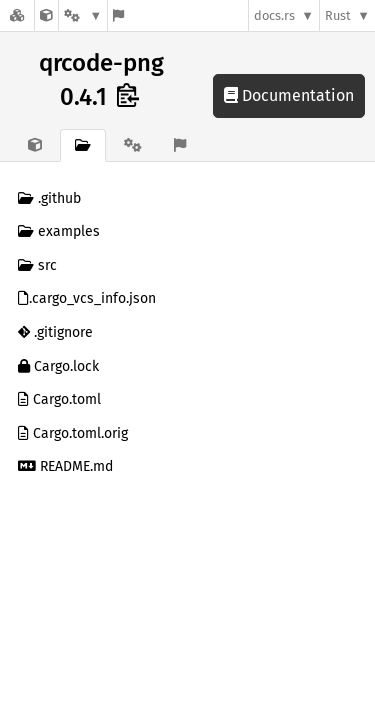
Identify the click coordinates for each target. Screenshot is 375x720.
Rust (338, 15)
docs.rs (274, 15)
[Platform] (83, 15)
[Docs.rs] (17, 15)
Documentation (289, 95)
